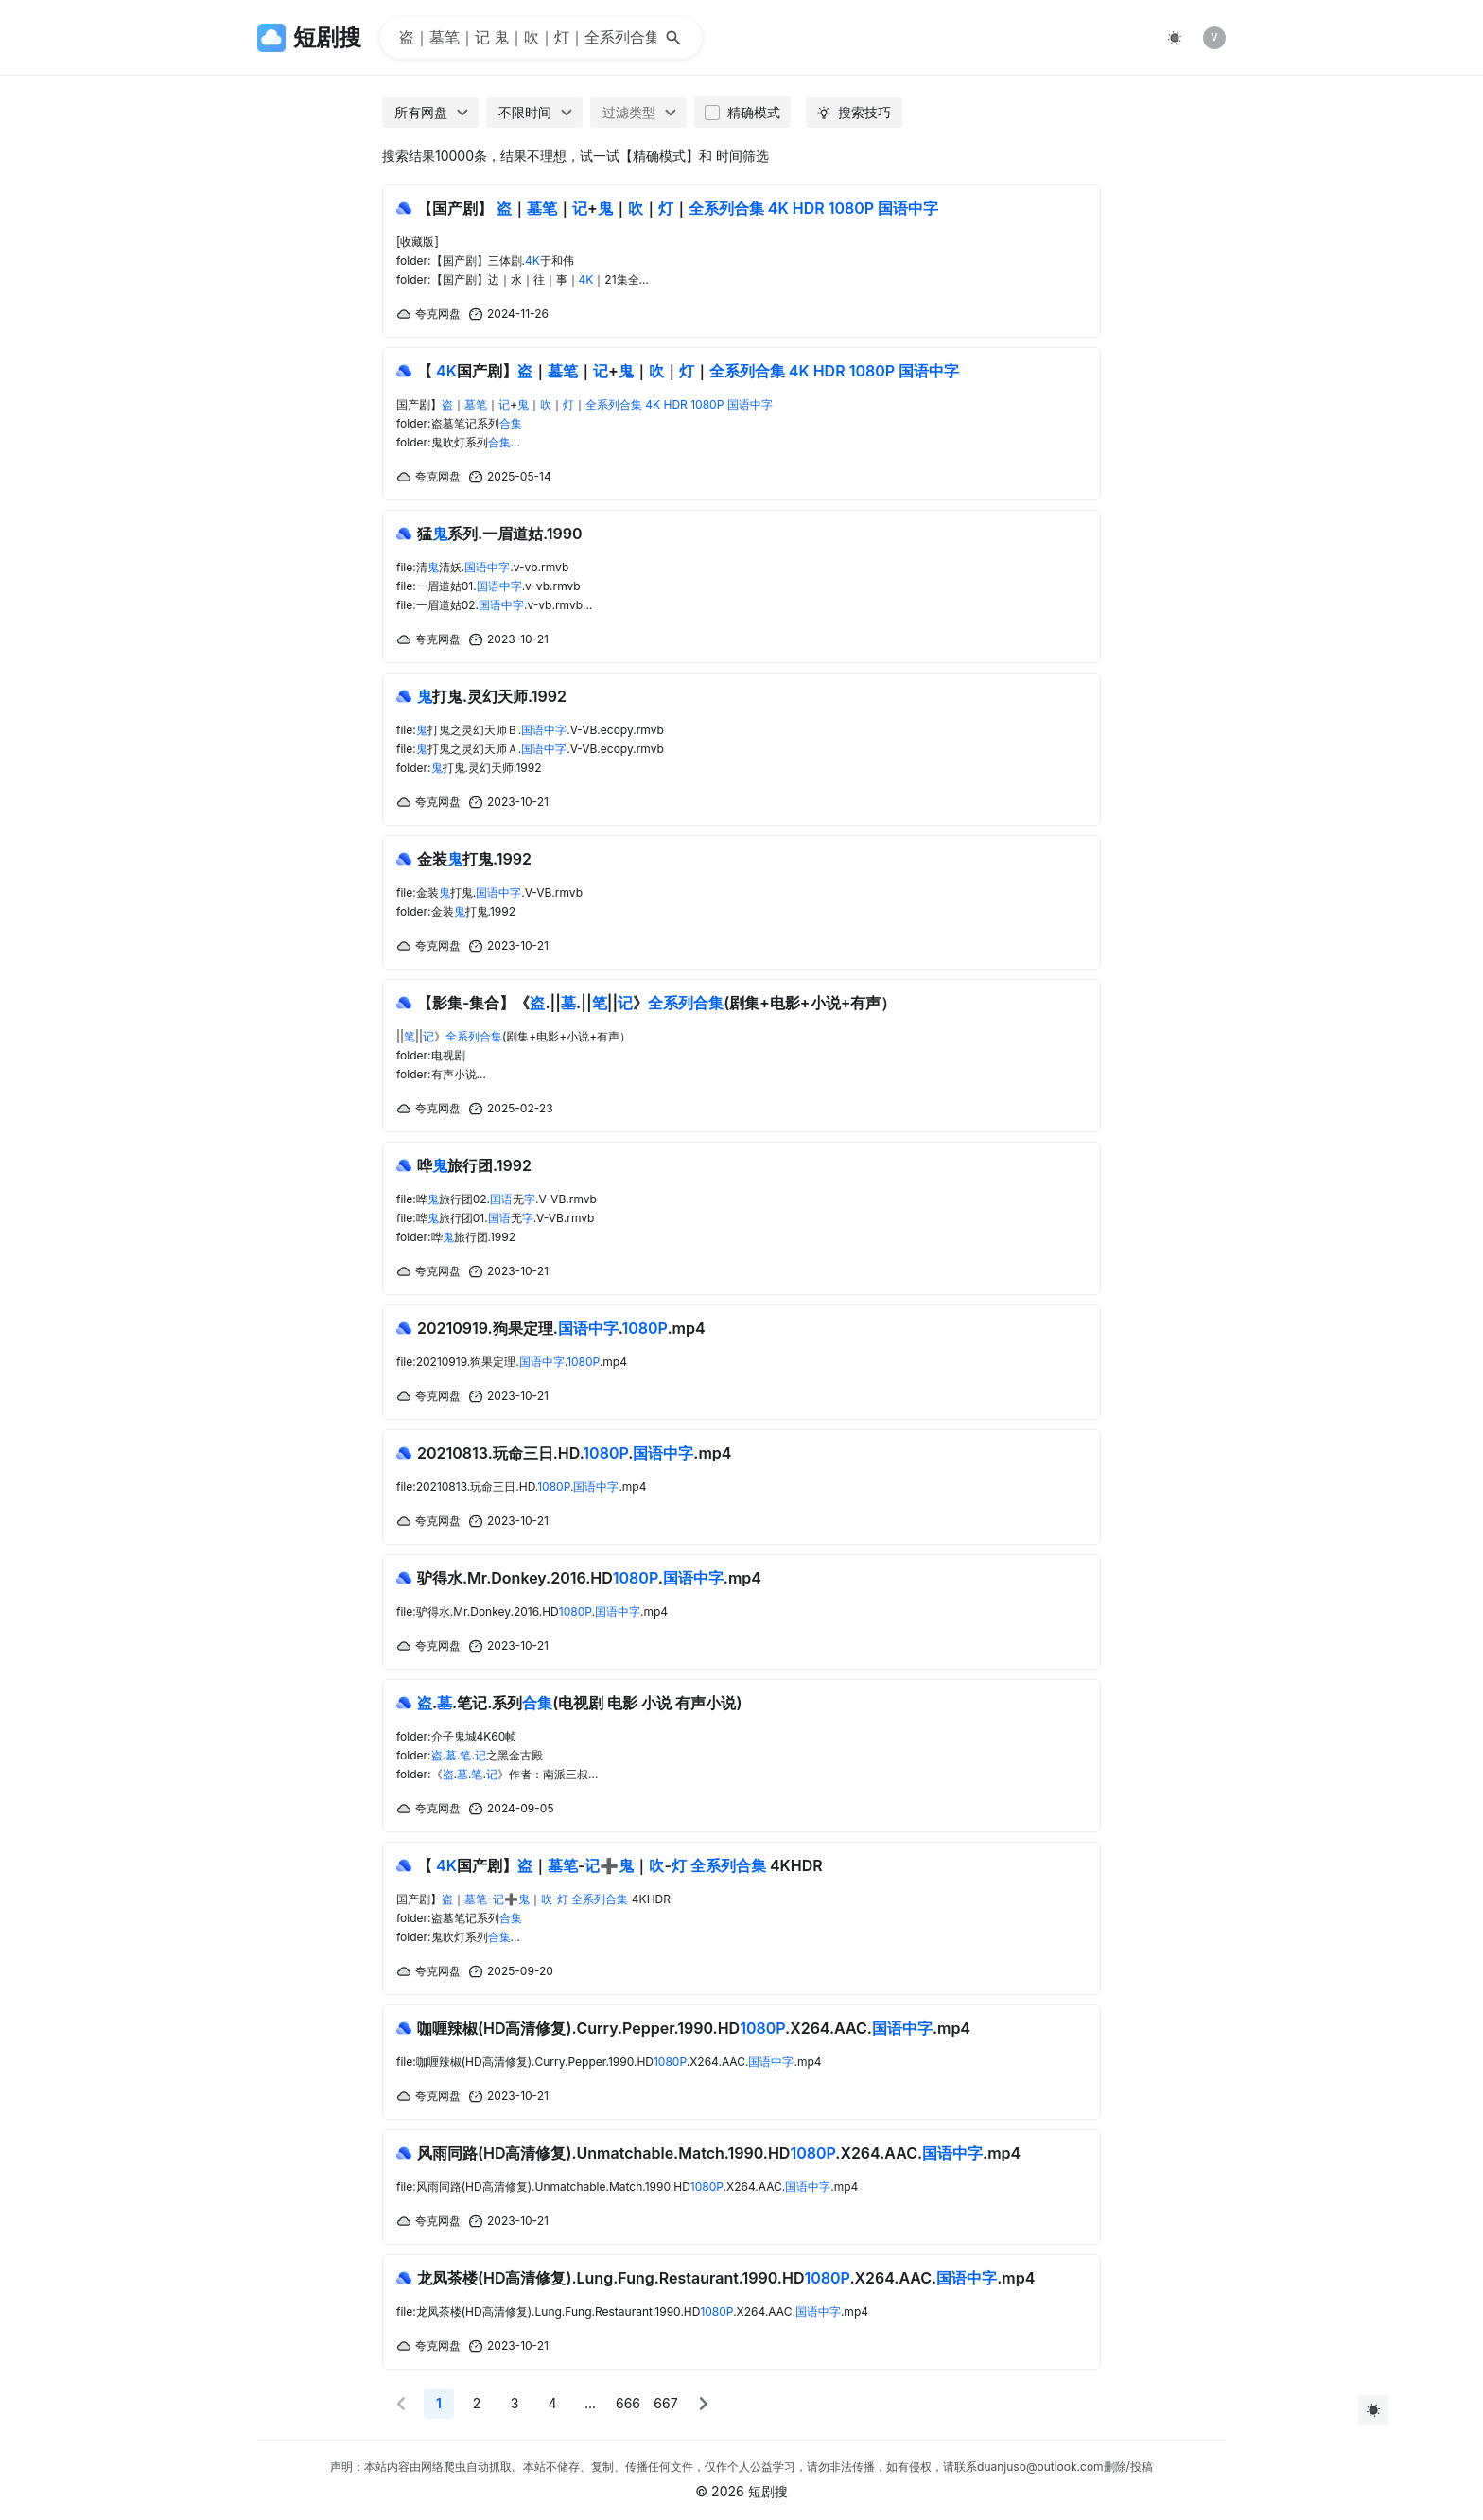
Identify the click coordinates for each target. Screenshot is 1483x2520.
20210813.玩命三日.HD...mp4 (574, 1453)
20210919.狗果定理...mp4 (561, 1328)
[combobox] (430, 112)
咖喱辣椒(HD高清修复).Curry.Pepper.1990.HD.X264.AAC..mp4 (693, 2028)
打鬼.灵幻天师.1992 (492, 696)
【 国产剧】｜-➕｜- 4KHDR (620, 1865)
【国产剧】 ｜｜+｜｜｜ (677, 208)
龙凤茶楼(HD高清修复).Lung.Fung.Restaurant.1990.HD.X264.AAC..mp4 (726, 2277)
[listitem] (1214, 37)
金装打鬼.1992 (474, 858)
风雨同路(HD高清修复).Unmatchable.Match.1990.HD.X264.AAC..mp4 (719, 2153)
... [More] (590, 2403)
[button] (401, 2404)
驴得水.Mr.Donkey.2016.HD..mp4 (589, 1577)
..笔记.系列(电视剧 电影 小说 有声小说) (579, 1702)
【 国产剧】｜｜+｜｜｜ (688, 370)
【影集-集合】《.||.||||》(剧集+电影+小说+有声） (656, 1002)
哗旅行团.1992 (474, 1165)
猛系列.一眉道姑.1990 (500, 533)
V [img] (1214, 37)
